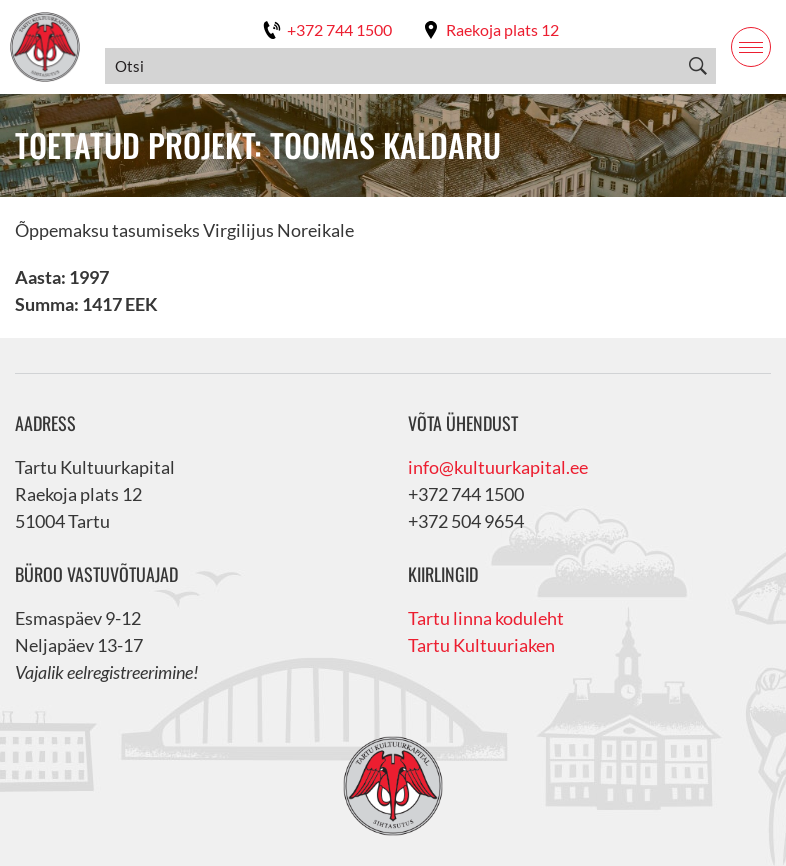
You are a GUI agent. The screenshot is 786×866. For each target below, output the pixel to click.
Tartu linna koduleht (486, 618)
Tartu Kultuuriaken (481, 645)
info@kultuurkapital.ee (498, 467)
